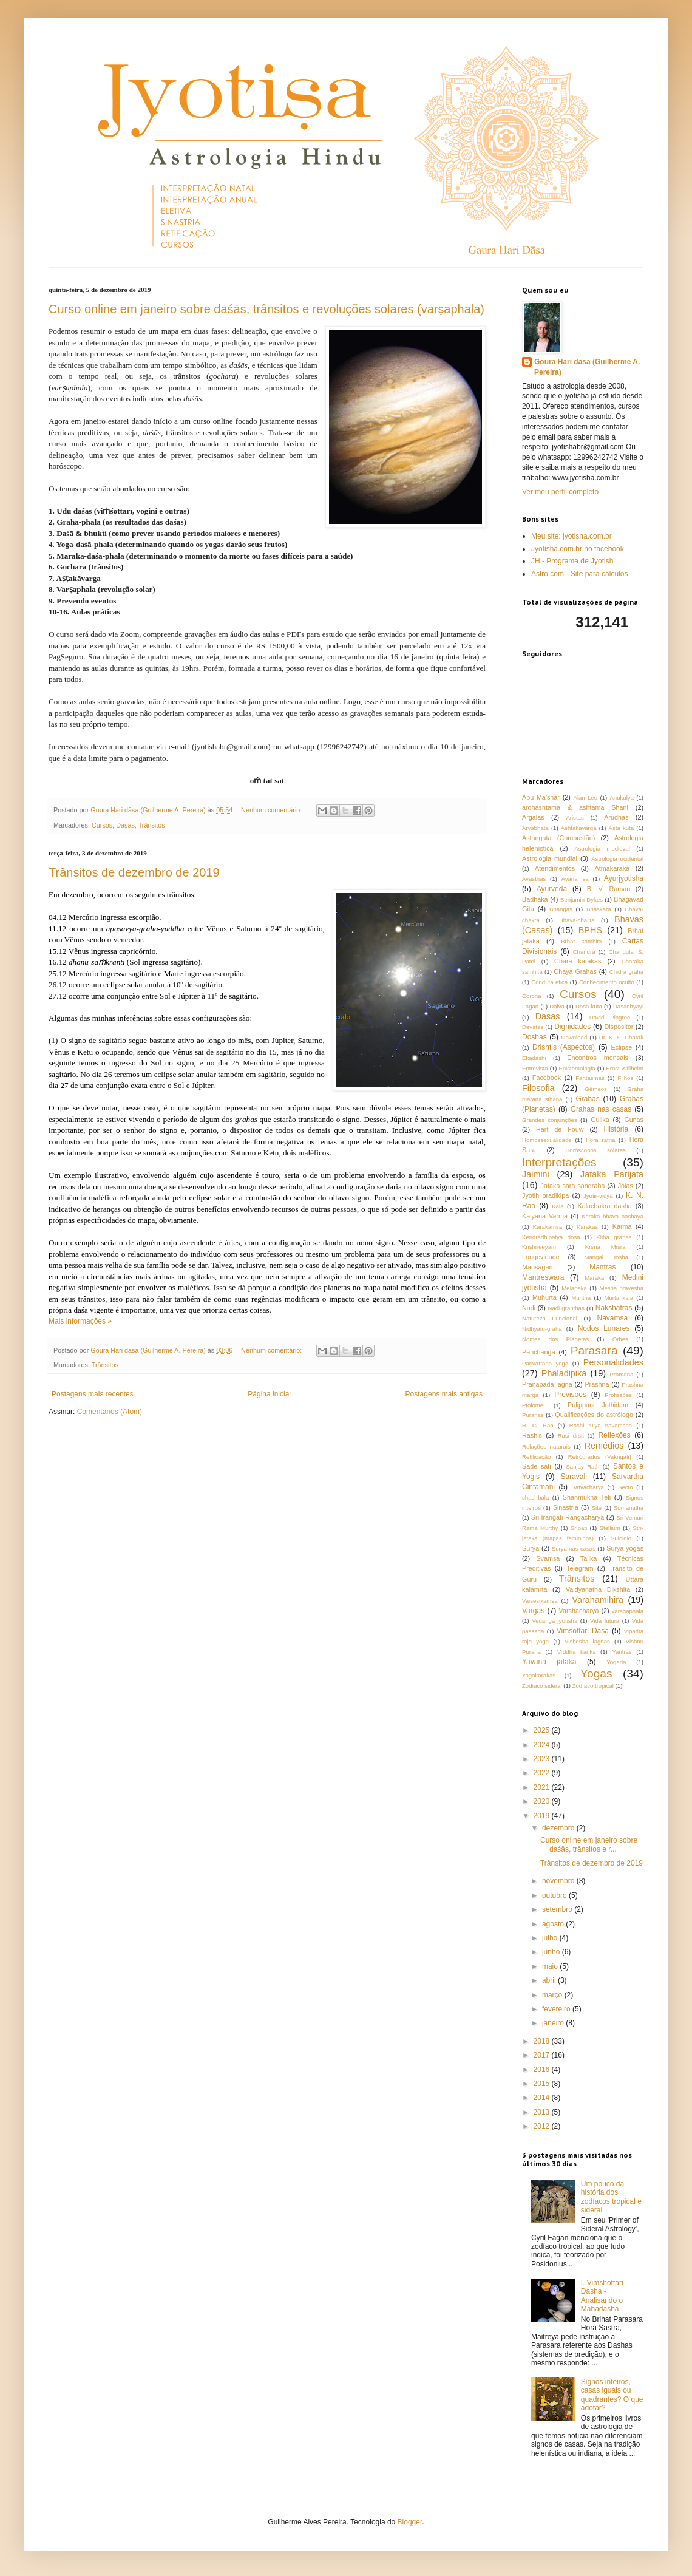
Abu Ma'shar (541, 797)
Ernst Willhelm (624, 1068)
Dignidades (572, 1026)
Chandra (584, 951)
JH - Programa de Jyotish (572, 561)
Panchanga (538, 1352)
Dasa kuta (588, 1006)
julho (551, 1938)
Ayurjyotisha (623, 878)
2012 (543, 2126)
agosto (554, 1924)
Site (597, 1507)
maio (551, 1966)
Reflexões (614, 1435)
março (553, 1995)
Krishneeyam (539, 1246)
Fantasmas (589, 1078)
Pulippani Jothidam (598, 1405)
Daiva (557, 1006)
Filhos (626, 1078)
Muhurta (544, 1297)
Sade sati (536, 1466)
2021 (543, 1787)
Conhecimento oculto (606, 982)
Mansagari (537, 1267)
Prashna (597, 1384)
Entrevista (535, 1068)
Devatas (532, 1027)
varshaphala (627, 1611)
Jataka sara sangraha (573, 1185)
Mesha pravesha (621, 1288)
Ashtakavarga (579, 827)
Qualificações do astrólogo (594, 1414)
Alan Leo (586, 797)
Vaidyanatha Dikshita (598, 1589)
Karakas (587, 1226)
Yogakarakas (538, 1675)
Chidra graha (626, 971)
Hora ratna (600, 1140)
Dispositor (618, 1026)
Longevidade (541, 1256)
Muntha (581, 1297)
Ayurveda (552, 889)
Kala (557, 1206)
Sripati (579, 1527)
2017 (543, 2055)
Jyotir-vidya (598, 1195)
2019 (543, 1816)
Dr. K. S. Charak (621, 1037)
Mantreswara (543, 1277)
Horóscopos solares (595, 1150)
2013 (543, 2112)
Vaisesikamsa (539, 1600)
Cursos (102, 825)
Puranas (533, 1415)
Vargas (533, 1610)
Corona (531, 996)
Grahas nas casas (601, 1109)
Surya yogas (624, 1548)
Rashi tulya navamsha (600, 1425)
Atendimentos (555, 868)
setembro (558, 1909)
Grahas (587, 1099)
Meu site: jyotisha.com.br (571, 536)
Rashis (532, 1435)
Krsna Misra (605, 1246)
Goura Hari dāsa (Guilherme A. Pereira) (587, 367)
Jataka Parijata (611, 1174)
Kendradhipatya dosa (551, 1237)
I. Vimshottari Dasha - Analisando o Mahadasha (602, 2296)
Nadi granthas (566, 1308)
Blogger (410, 2522)
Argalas (533, 817)
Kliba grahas (613, 1237)
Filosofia (538, 1088)
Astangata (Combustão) (558, 837)
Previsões (570, 1394)
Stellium (610, 1527)
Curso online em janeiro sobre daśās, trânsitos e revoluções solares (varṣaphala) (266, 309)
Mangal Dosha (606, 1257)
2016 (543, 2069)
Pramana (621, 1374)
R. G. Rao (538, 1425)
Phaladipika (563, 1373)
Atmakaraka (612, 868)
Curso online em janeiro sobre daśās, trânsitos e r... (588, 1844)
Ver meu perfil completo (560, 492)
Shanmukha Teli (587, 1497)
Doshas (534, 1037)
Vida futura (604, 1620)
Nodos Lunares (604, 1328)
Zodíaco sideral (542, 1685)
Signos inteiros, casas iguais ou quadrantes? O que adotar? (612, 2394)
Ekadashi (534, 1058)
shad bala (535, 1497)
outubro (555, 1895)
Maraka (594, 1277)
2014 (543, 2097)
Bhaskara (598, 909)
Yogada (616, 1662)
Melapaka (574, 1288)
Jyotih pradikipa (545, 1195)
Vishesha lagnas (587, 1641)
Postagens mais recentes (93, 1394)
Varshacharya (579, 1610)
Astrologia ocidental (617, 858)
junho (552, 1952)
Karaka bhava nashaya (612, 1216)
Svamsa (548, 1558)
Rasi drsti (571, 1435)
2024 (543, 1745)
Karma (622, 1226)
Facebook (546, 1077)
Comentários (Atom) (109, 1411)
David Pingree (610, 1017)
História (616, 1129)
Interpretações (559, 1162)
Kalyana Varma (545, 1216)
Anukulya (621, 797)
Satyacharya (587, 1487)
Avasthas (534, 878)
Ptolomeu (534, 1405)
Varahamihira (597, 1600)
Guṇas (633, 1119)
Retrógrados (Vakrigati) (599, 1456)
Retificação (536, 1456)
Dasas (125, 825)
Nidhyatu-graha (542, 1328)
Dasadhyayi (628, 1006)
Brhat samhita (581, 941)
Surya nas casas (573, 1548)
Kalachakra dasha (604, 1205)
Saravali (573, 1476)
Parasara (594, 1350)
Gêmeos (596, 1089)
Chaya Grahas (575, 971)
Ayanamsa (575, 878)
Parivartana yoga (545, 1363)
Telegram (579, 1568)
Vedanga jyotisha (554, 1620)
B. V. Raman (608, 888)
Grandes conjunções (549, 1119)
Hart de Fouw (560, 1129)
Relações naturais (546, 1446)
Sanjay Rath (582, 1466)
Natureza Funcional (549, 1318)
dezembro (559, 1828)
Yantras (621, 1651)
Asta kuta (621, 827)
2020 (543, 1801)
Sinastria (565, 1507)
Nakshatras (614, 1307)
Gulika (600, 1119)
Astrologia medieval (601, 848)
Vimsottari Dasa (583, 1630)
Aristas (574, 817)
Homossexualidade (547, 1140)
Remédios (604, 1445)
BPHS (590, 930)
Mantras (602, 1267)
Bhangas (560, 909)
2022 (543, 1773)
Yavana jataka (549, 1661)
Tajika (588, 1558)
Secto (625, 1487)
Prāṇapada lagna (547, 1384)
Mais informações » (80, 1321)
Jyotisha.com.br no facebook (577, 549)
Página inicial (269, 1394)
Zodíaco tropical (593, 1685)
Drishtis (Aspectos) (563, 1047)
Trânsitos (151, 825)
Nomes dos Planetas (555, 1339)
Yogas (596, 1673)
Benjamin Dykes (581, 899)
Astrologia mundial (549, 858)
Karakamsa (548, 1226)
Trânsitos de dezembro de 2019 (134, 872)
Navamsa (612, 1318)
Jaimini (535, 1174)
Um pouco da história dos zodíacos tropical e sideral (611, 2197)
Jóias (625, 1185)
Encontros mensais (597, 1057)
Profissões (618, 1395)
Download (574, 1037)
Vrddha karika (576, 1651)
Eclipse (621, 1047)
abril (550, 1980)
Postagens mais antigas (444, 1394)
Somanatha (628, 1507)
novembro (559, 1881)
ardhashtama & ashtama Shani (575, 807)
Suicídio (621, 1538)
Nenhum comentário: (272, 810)
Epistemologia (576, 1068)
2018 (543, 2041)
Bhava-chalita (576, 920)
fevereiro (557, 2009)
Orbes (620, 1339)
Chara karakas (577, 961)
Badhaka (535, 899)
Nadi (528, 1307)
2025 (543, 1730)
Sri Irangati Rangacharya (567, 1517)
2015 (543, 2083)
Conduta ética (549, 982)
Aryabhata (535, 827)
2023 (543, 1759)
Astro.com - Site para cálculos (579, 573)
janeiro (554, 2023)
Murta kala (619, 1297)
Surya (530, 1548)
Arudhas (616, 817)
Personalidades (613, 1362)
